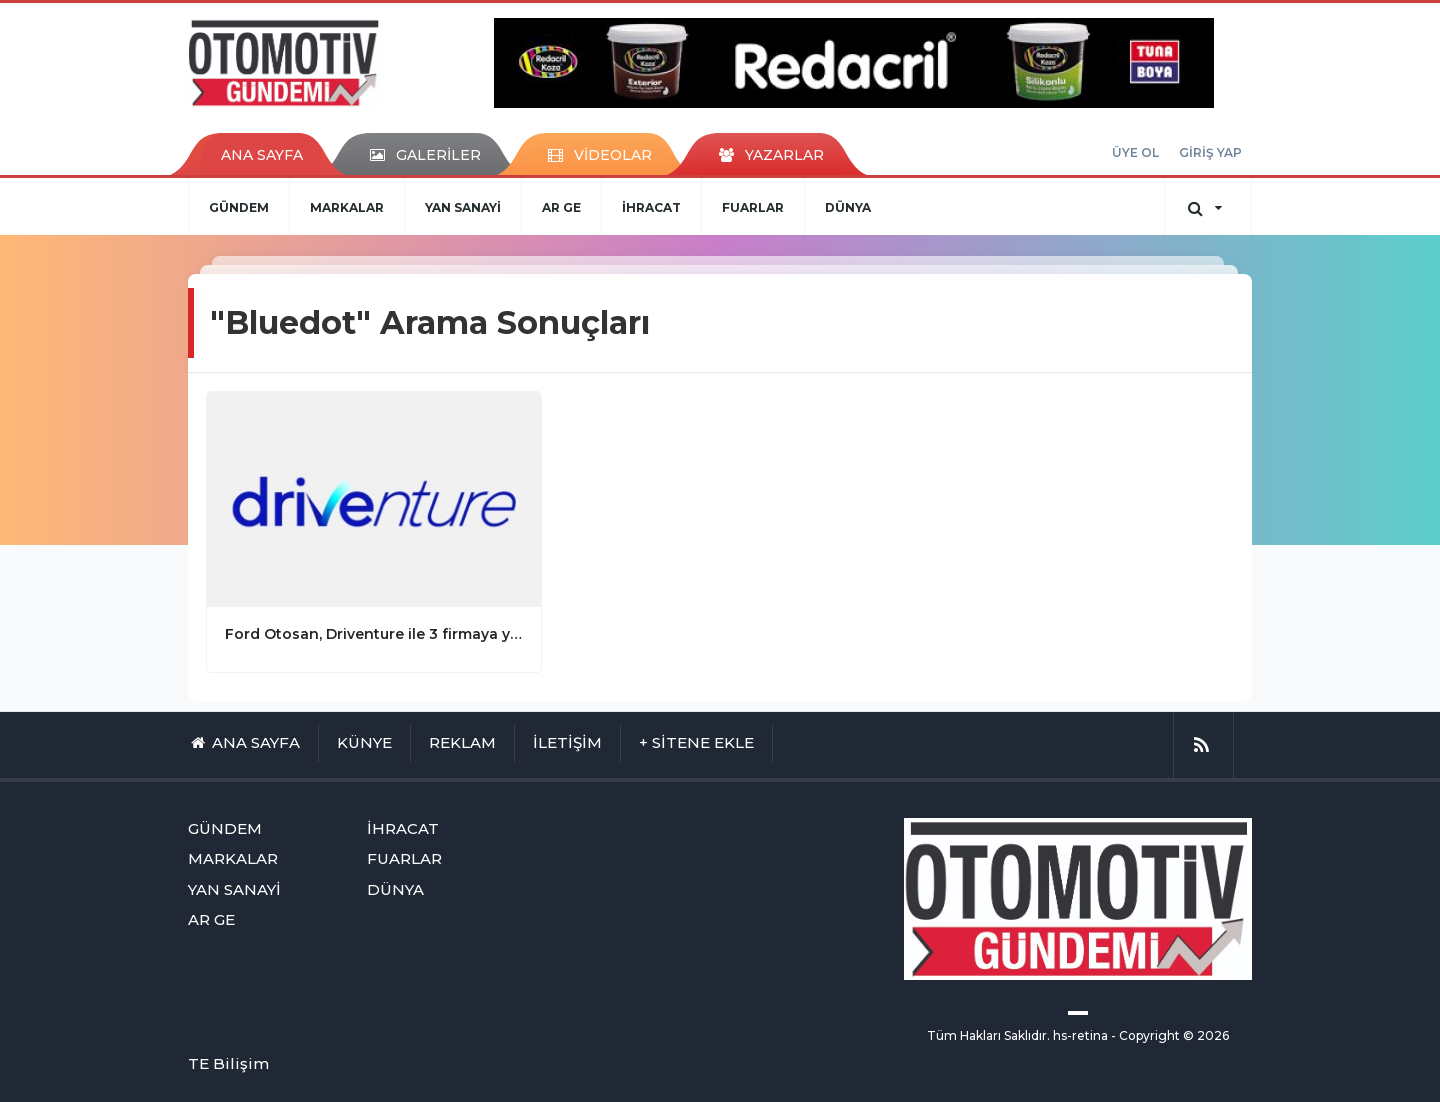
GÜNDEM (239, 207)
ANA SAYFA (262, 155)
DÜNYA (848, 207)
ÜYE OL (1135, 152)
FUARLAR (753, 207)
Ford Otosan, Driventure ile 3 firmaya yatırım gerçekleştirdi (374, 634)
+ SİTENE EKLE (696, 742)
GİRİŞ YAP (1210, 152)
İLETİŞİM (567, 742)
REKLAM (462, 742)
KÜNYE (364, 742)
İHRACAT (651, 207)
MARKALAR (347, 207)
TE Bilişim (228, 1063)
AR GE (561, 207)
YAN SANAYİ (463, 207)
